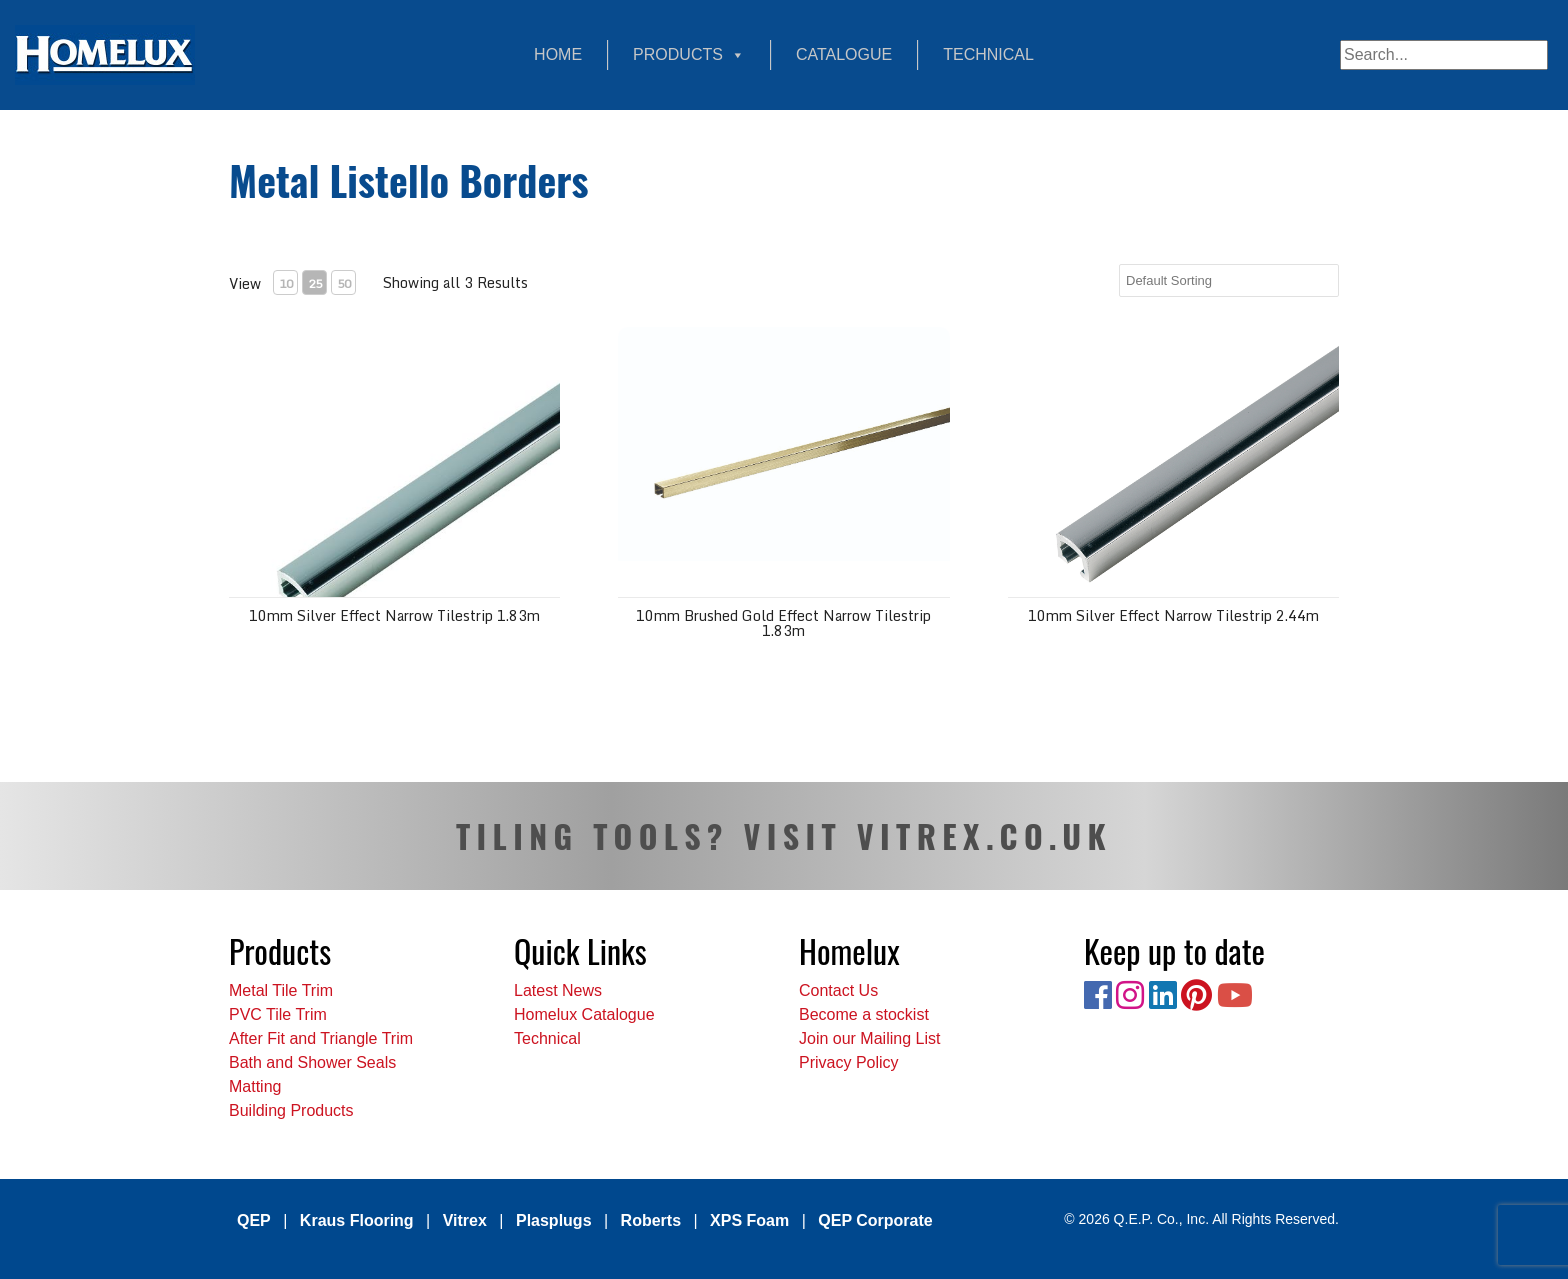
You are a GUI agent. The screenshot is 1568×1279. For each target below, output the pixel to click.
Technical (988, 54)
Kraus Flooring (357, 1220)
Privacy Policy (849, 1062)
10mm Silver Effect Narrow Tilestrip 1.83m (394, 615)
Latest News (558, 990)
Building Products (291, 1110)
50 (344, 283)
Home (558, 54)
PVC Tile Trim (278, 1014)
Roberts (651, 1220)
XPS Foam (749, 1220)
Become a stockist (864, 1014)
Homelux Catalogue (584, 1014)
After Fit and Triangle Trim (321, 1038)
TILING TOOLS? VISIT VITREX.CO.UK (784, 835)
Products (689, 55)
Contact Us (838, 990)
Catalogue (844, 54)
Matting (255, 1086)
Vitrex (465, 1220)
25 (315, 283)
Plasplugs (554, 1220)
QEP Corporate (875, 1220)
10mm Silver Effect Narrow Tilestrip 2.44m (1173, 615)
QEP (254, 1220)
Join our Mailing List (869, 1038)
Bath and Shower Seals (312, 1062)
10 (286, 283)
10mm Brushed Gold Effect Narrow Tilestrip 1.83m (783, 623)
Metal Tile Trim (281, 990)
